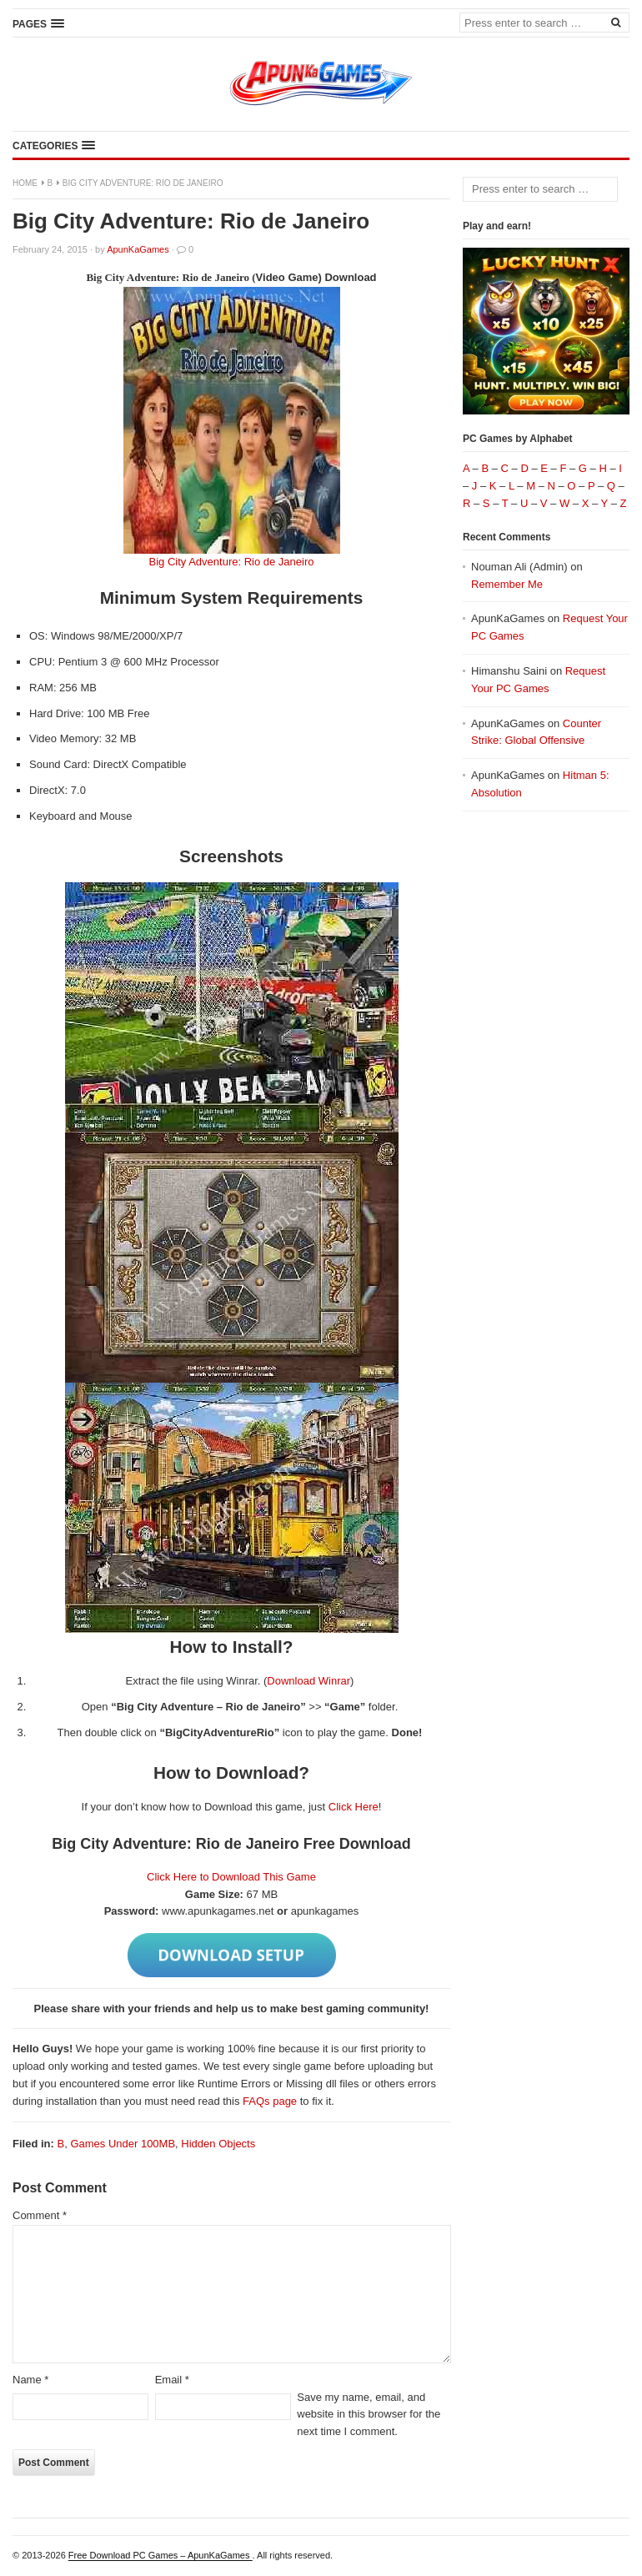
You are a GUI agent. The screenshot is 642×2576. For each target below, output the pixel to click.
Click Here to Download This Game (231, 1876)
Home (25, 183)
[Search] (615, 22)
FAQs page (270, 2101)
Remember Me (507, 584)
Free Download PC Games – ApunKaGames (160, 2555)
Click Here (354, 1806)
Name (30, 2379)
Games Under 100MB (122, 2143)
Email (172, 2379)
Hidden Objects (218, 2143)
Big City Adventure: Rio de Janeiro (231, 561)
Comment (40, 2215)
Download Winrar (308, 1681)
